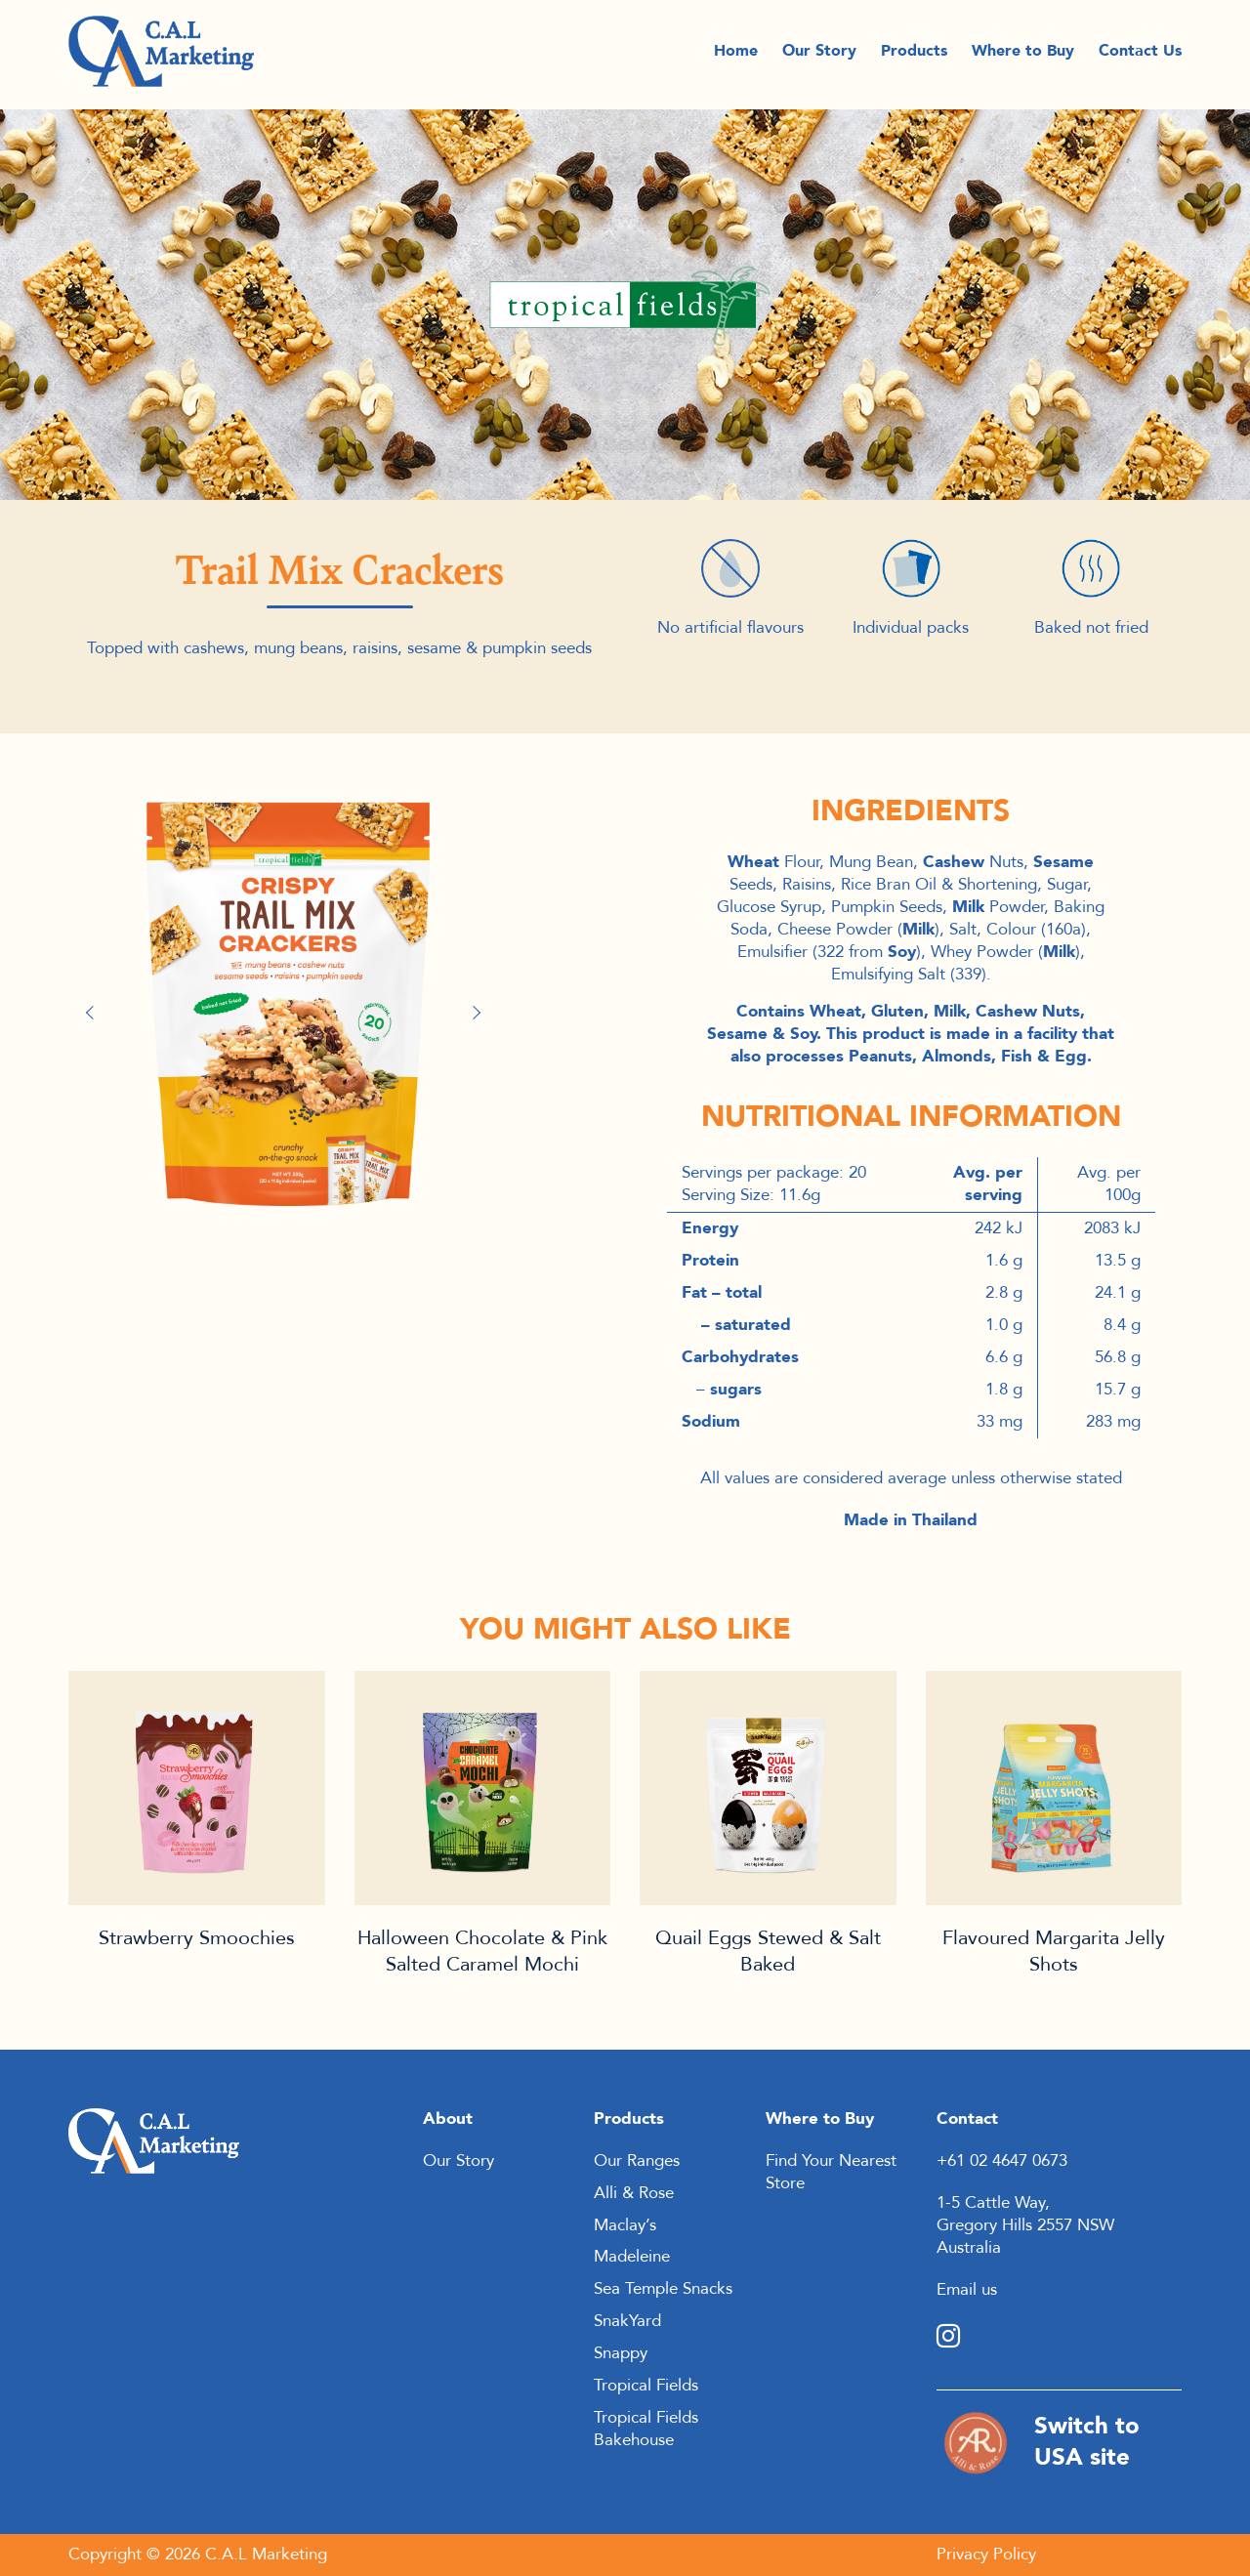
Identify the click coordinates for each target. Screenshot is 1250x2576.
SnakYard (627, 2320)
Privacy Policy (986, 2554)
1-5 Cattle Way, (993, 2202)
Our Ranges (637, 2160)
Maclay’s (625, 2225)
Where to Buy (1023, 55)
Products (914, 55)
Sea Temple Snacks (663, 2288)
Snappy (620, 2353)
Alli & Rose (634, 2192)
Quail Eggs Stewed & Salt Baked (768, 1951)
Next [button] (478, 1012)
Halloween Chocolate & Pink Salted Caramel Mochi (482, 1951)
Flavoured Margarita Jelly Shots (1053, 1951)
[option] (288, 1002)
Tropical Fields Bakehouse (646, 2428)
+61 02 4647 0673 (1002, 2160)
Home (736, 55)
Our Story (819, 55)
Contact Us (1140, 55)
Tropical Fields (646, 2385)
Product (196, 1788)
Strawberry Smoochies (197, 1938)
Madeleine (632, 2256)
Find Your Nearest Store (831, 2171)
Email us (967, 2289)
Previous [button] (97, 1012)
